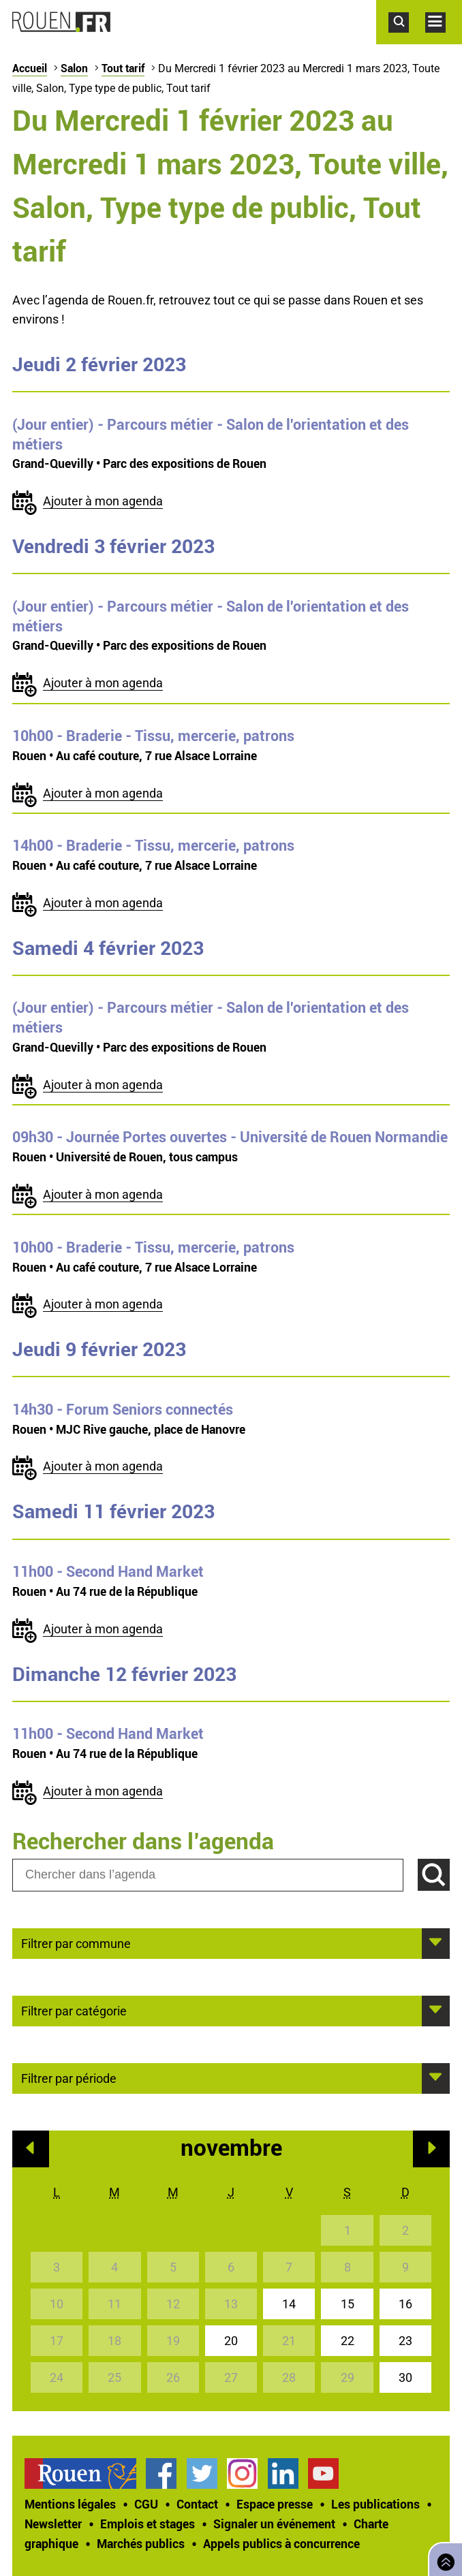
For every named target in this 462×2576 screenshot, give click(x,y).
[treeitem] (85, 2473)
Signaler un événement (274, 2523)
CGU (146, 2504)
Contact (197, 2504)
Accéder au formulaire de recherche (406, 39)
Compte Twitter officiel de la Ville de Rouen (202, 2473)
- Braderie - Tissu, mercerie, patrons (153, 735)
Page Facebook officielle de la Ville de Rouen (161, 2473)
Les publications (375, 2504)
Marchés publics (141, 2543)
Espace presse (274, 2504)
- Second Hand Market (108, 1571)
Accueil (29, 68)
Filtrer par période (69, 2077)
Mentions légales (70, 2504)
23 (405, 2341)
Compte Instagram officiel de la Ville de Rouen (242, 2473)
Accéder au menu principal (443, 39)
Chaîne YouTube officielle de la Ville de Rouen (323, 2473)
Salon (74, 68)
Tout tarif (123, 68)
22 (347, 2341)
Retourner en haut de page (443, 2558)
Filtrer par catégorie (74, 2010)
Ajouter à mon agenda (103, 501)
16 (405, 2304)
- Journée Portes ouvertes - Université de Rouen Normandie (230, 1136)
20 (231, 2341)
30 (405, 2377)
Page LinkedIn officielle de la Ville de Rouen (283, 2473)
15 (347, 2304)
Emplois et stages (147, 2523)
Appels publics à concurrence (281, 2543)
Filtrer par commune (76, 1942)
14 (289, 2304)
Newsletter (53, 2523)
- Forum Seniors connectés (122, 1409)
